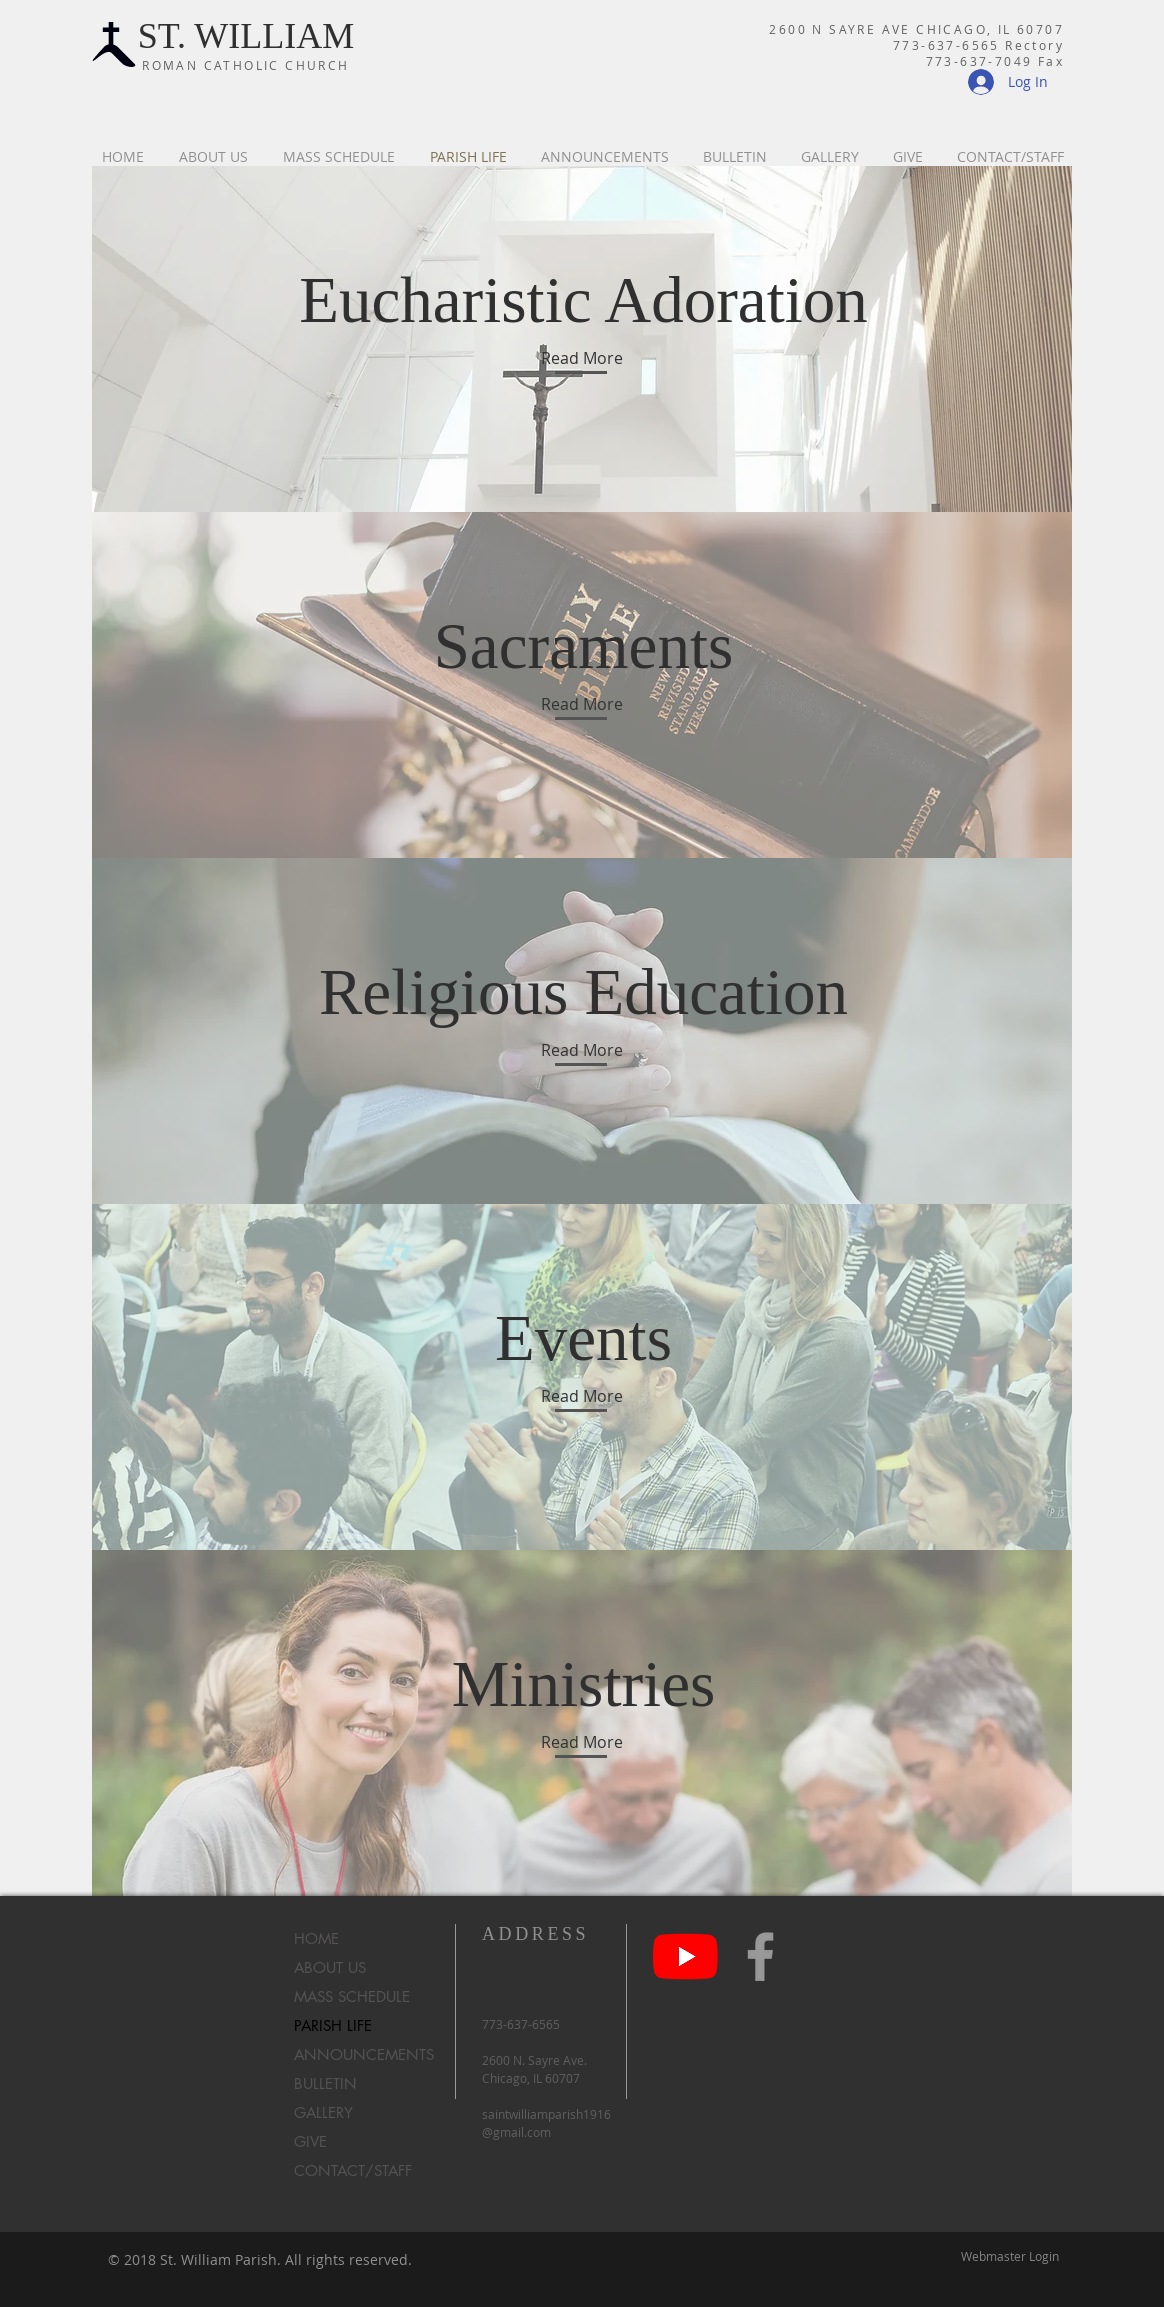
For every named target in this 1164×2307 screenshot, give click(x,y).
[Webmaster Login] (1010, 2256)
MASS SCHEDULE (352, 1996)
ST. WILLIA (230, 36)
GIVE (310, 2141)
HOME (316, 1938)
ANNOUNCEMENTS (360, 2054)
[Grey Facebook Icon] (760, 1956)
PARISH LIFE (333, 2025)
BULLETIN (325, 2083)
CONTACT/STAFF (353, 2170)
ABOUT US (330, 1967)
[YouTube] (685, 1956)
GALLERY (323, 2112)
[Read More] (582, 358)
